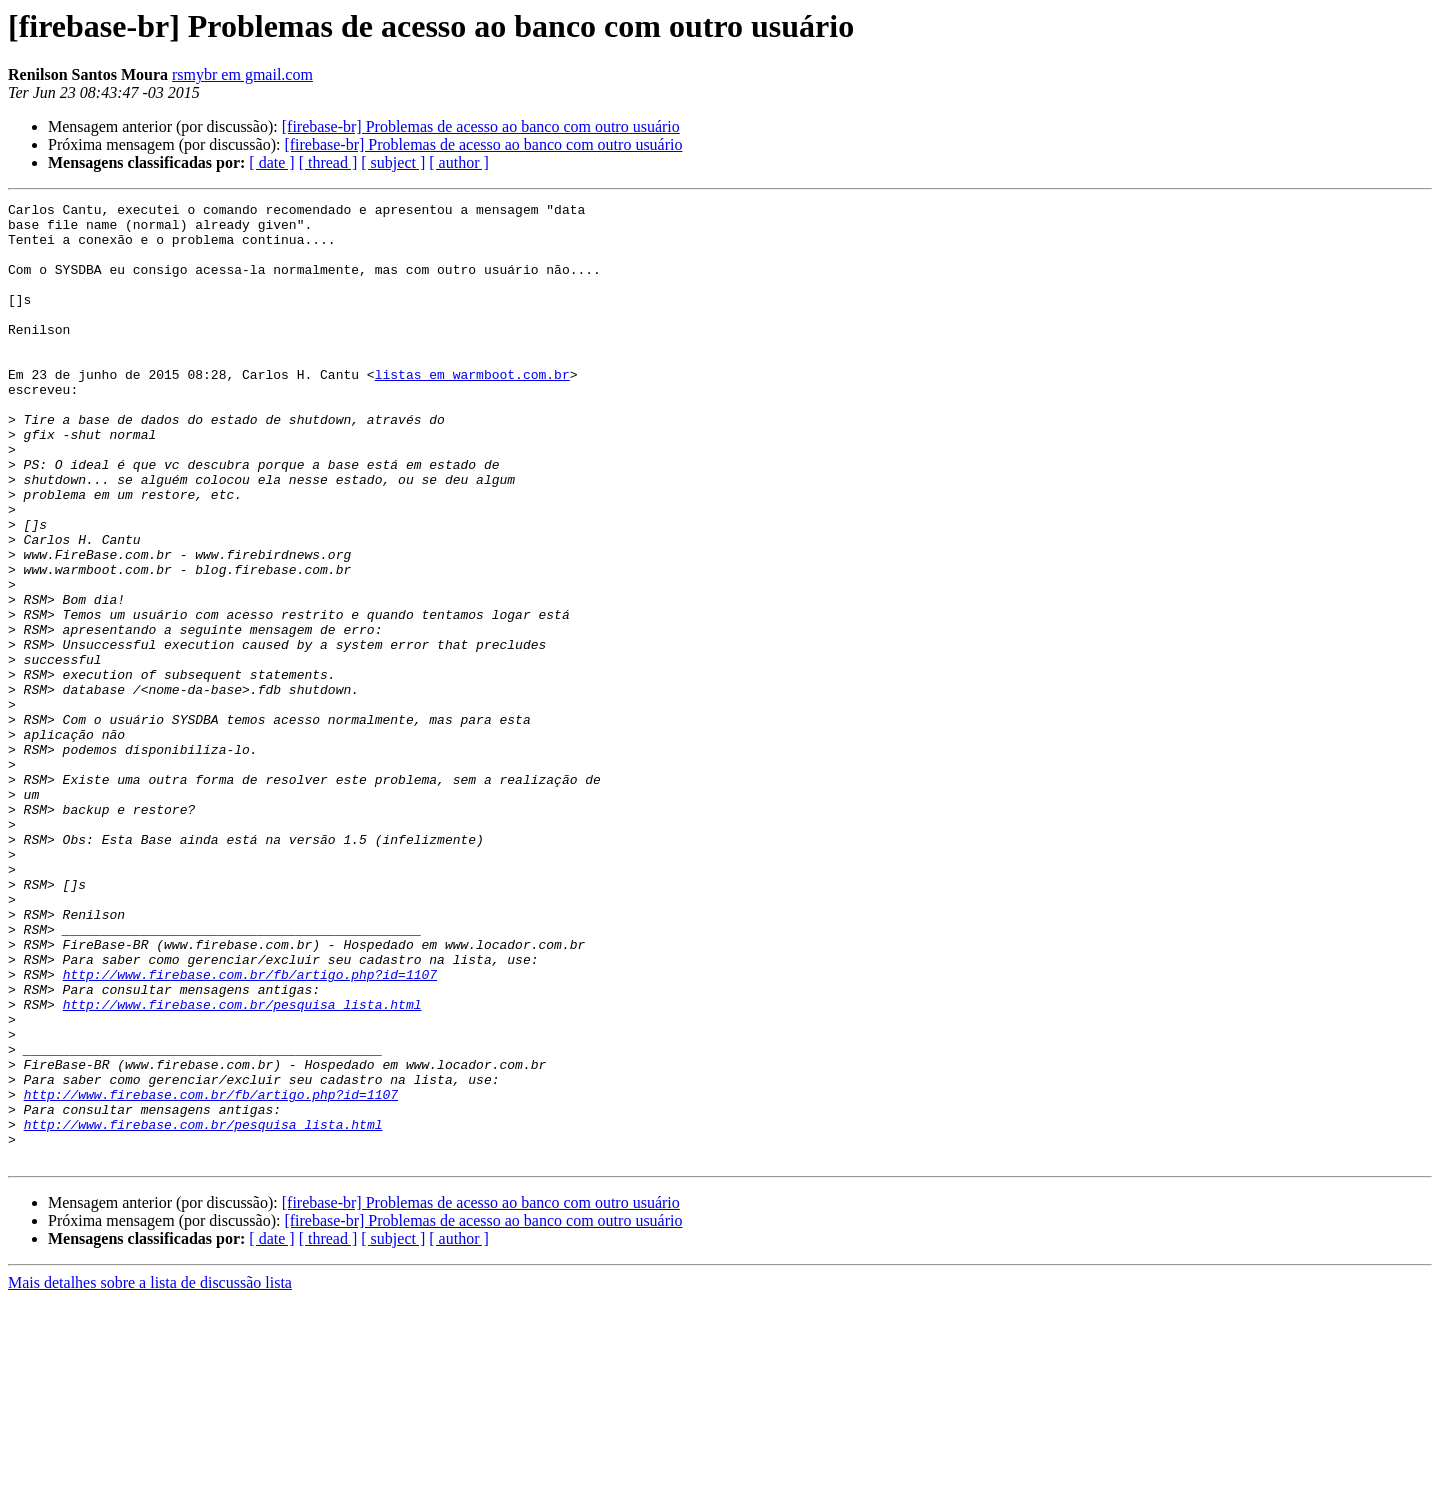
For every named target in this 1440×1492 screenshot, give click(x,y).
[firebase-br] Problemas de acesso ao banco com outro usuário (481, 126)
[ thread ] (328, 162)
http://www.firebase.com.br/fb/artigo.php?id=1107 (250, 1130)
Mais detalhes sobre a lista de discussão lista (150, 1474)
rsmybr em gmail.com (242, 74)
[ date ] (271, 162)
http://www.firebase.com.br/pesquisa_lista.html (242, 1166)
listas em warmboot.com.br (472, 410)
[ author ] (459, 162)
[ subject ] (393, 162)
